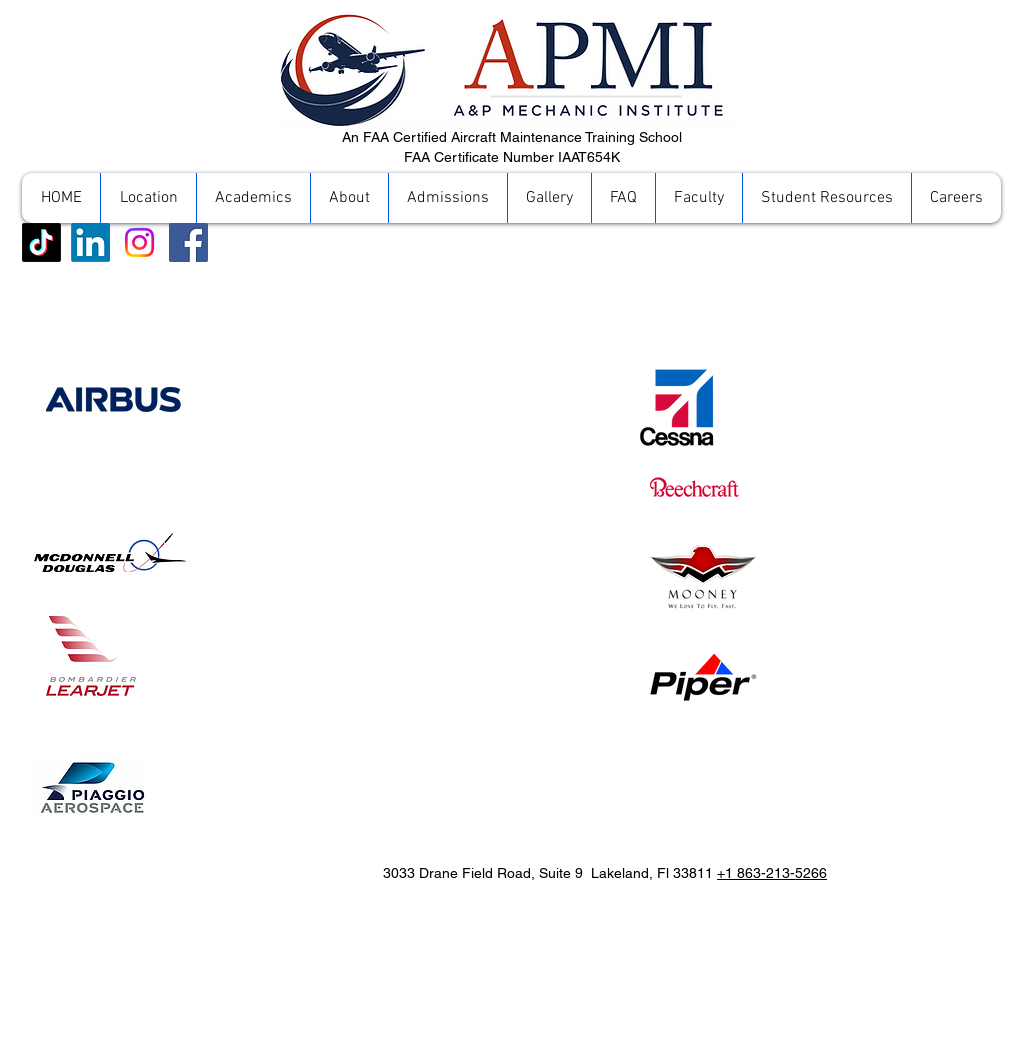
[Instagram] (139, 242)
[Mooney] (703, 576)
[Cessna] (676, 407)
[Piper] (703, 677)
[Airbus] (116, 400)
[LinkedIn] (90, 242)
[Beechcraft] (694, 487)
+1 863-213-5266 (772, 873)
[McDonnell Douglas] (110, 552)
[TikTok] (41, 242)
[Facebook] (188, 242)
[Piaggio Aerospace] (91, 656)
